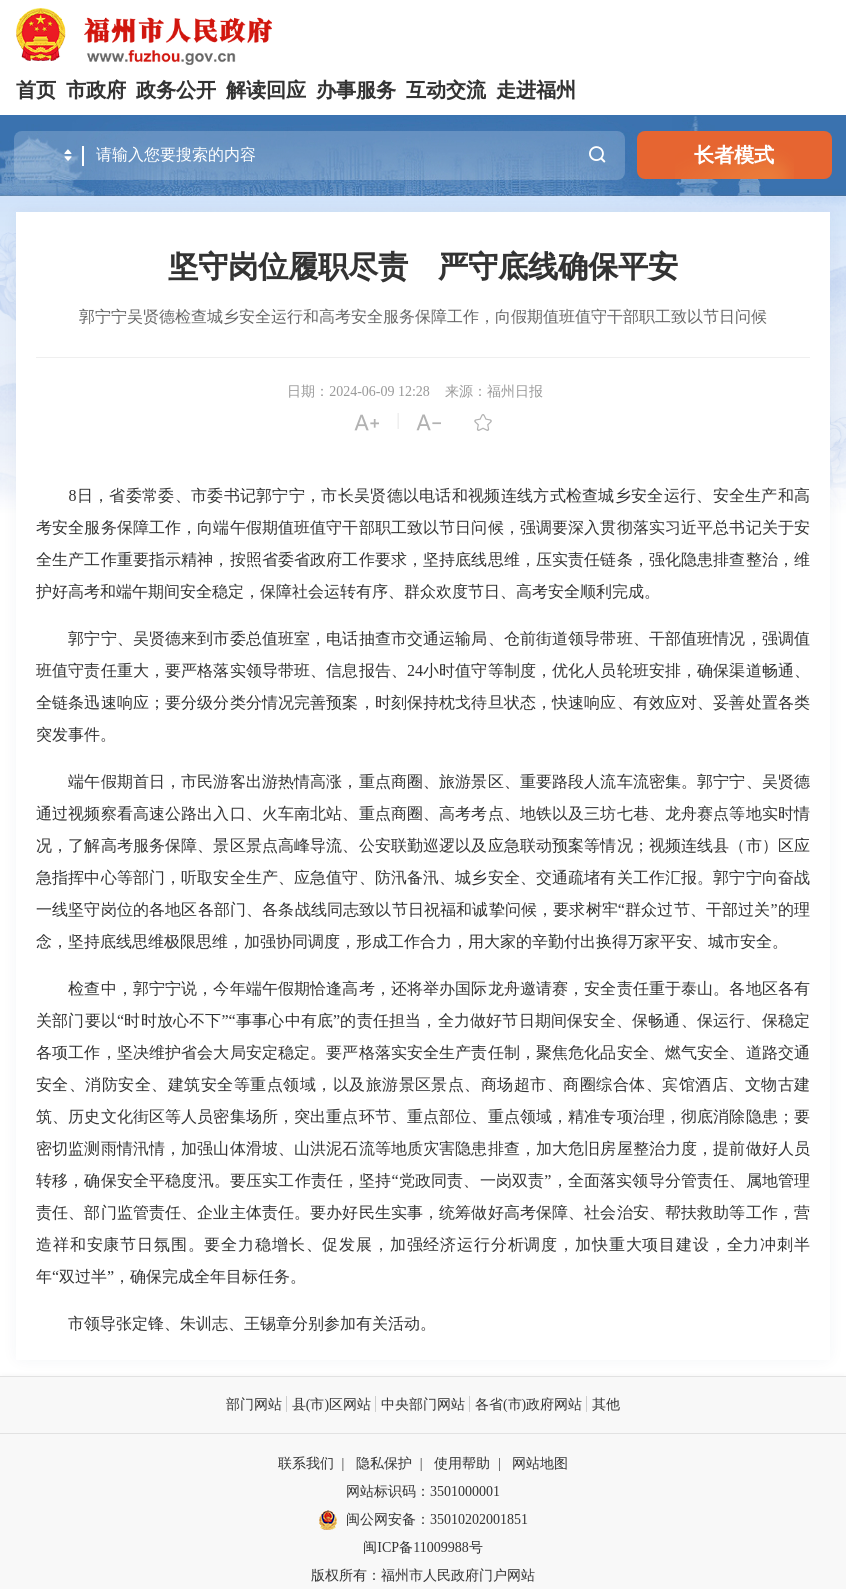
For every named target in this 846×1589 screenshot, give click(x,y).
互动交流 (446, 90)
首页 (36, 90)
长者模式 (734, 155)
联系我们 (306, 1462)
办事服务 (356, 90)
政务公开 (176, 90)
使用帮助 (462, 1462)
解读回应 (266, 90)
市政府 (96, 90)
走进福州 (536, 90)
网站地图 (540, 1462)
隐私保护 (384, 1462)
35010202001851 (479, 1518)
